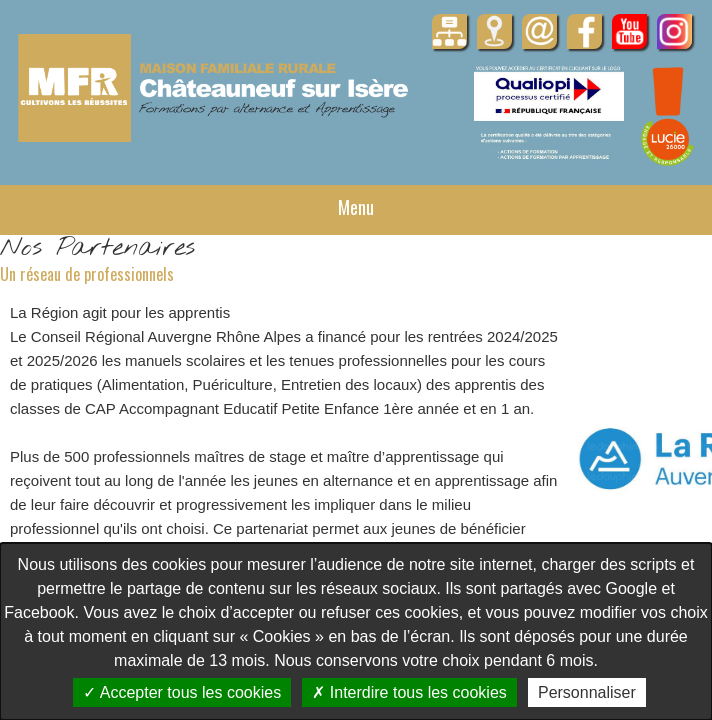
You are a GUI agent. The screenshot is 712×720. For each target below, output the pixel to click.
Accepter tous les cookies (182, 692)
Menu (356, 207)
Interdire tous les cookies (409, 692)
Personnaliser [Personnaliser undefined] (587, 692)
